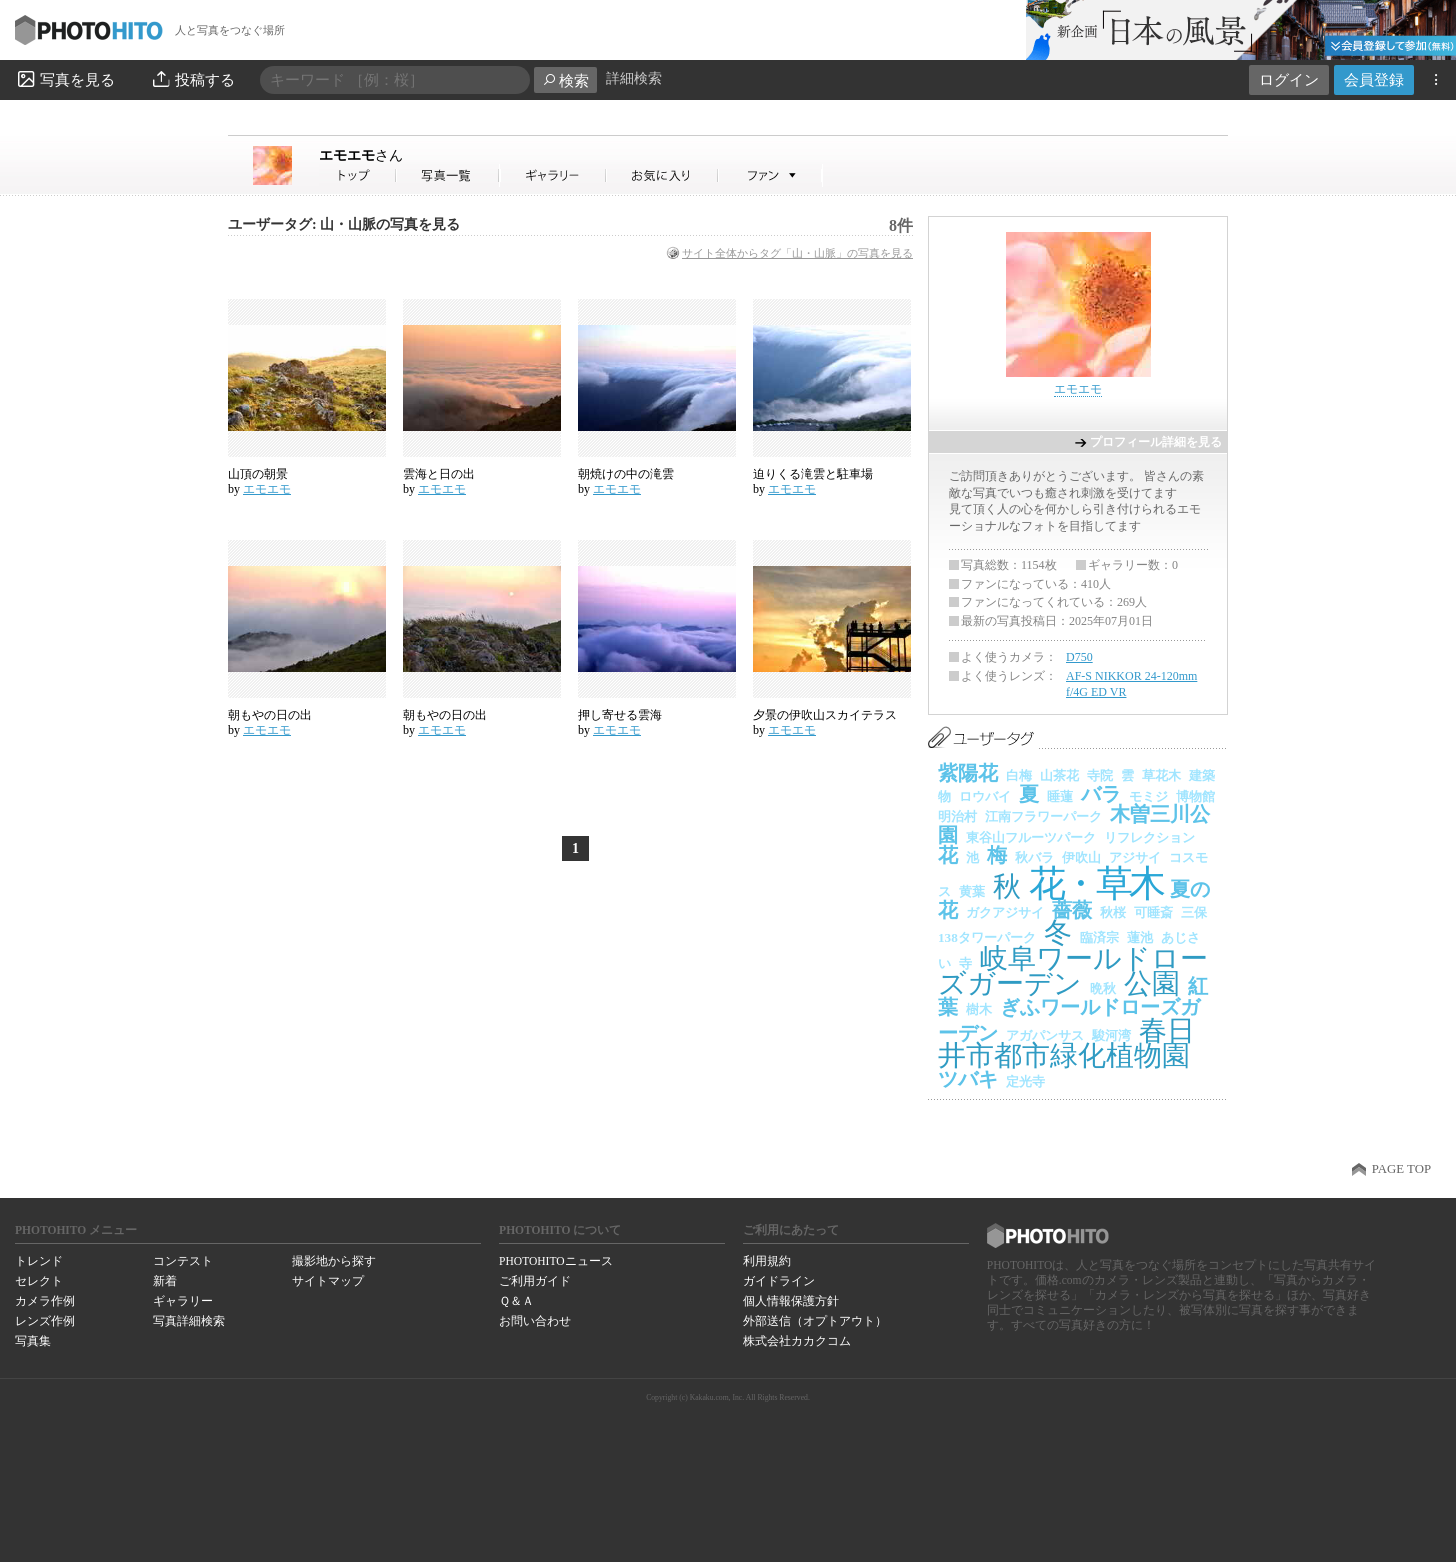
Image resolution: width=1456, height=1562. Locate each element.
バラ (1101, 794)
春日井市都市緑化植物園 (1066, 1043)
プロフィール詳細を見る (1156, 442)
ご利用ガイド (535, 1281)
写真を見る (65, 79)
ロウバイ (985, 796)
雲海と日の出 (439, 474)
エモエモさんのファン (770, 175)
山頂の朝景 (258, 474)
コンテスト (183, 1261)
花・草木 (1095, 883)
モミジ (1148, 796)
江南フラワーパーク (1043, 816)
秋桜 (1113, 912)
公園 (1152, 983)
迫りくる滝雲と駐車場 (813, 474)
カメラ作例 (45, 1301)
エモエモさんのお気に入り (662, 175)
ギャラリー (183, 1301)
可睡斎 (1153, 912)
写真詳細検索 (189, 1321)
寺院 (1100, 775)
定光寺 (1025, 1081)
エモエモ (361, 155)
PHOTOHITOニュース (555, 1261)
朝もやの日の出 (270, 715)
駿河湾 (1111, 1035)
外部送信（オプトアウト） (815, 1321)
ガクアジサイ (1005, 912)
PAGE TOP (1401, 1169)
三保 (1194, 912)
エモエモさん (358, 175)
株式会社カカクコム (797, 1341)
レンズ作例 (45, 1321)
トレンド (39, 1261)
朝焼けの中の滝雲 (626, 474)
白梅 (1019, 775)
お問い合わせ (535, 1321)
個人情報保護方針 (791, 1301)
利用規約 (767, 1261)
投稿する (192, 79)
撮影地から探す (334, 1261)
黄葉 (972, 891)
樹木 (979, 1009)
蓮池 (1140, 937)
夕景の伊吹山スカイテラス (825, 715)
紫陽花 (968, 773)
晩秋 (1103, 988)
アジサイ (1135, 857)
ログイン (1289, 79)
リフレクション (1149, 837)
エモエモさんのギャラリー (553, 175)
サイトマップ (328, 1281)
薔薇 (1072, 910)
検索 (565, 80)
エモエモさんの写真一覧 (448, 175)
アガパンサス (1045, 1035)
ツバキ (968, 1079)
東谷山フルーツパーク (1031, 837)
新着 (165, 1281)
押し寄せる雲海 (620, 715)
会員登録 (1374, 79)
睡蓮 (1060, 796)
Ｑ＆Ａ (516, 1301)
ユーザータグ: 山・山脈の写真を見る (344, 224)
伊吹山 (1081, 857)
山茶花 (1059, 775)
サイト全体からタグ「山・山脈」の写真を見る (797, 253)
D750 (1079, 657)
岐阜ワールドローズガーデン (1073, 971)
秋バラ (1034, 857)
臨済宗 (1099, 937)
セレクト (39, 1281)
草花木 (1161, 775)
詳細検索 (634, 78)
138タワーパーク (987, 937)
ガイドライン (779, 1281)
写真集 (33, 1341)
